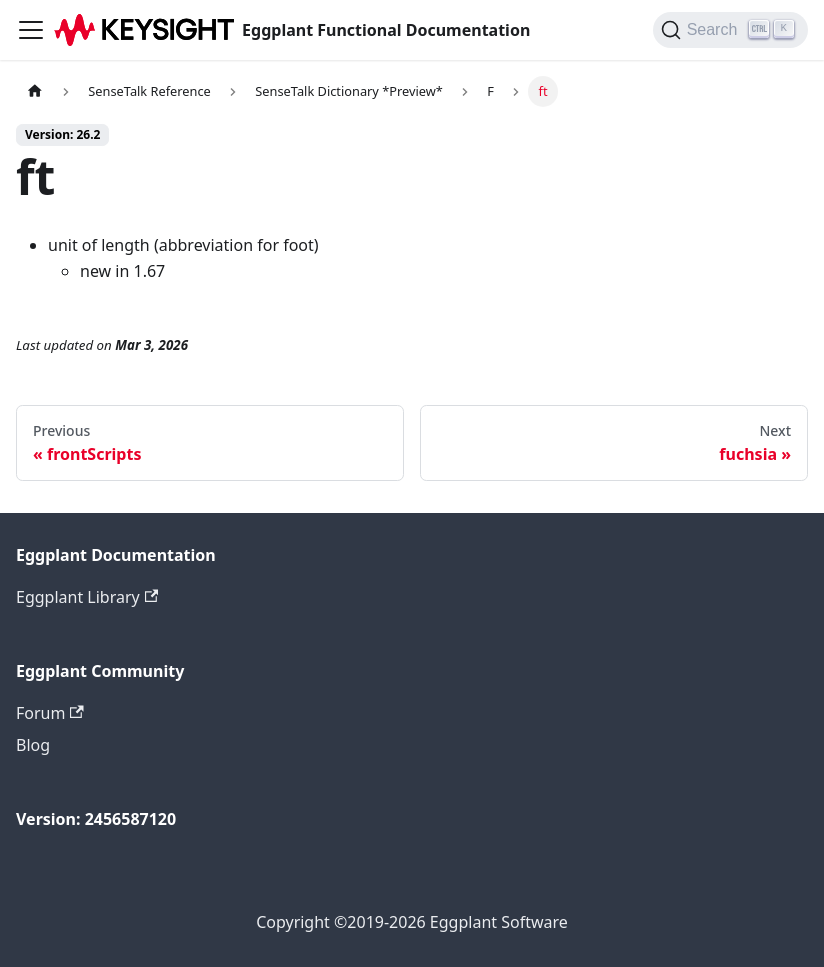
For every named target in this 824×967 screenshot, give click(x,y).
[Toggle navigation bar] (31, 30)
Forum (50, 713)
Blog (33, 745)
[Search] (730, 30)
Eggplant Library (87, 597)
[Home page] (35, 91)
